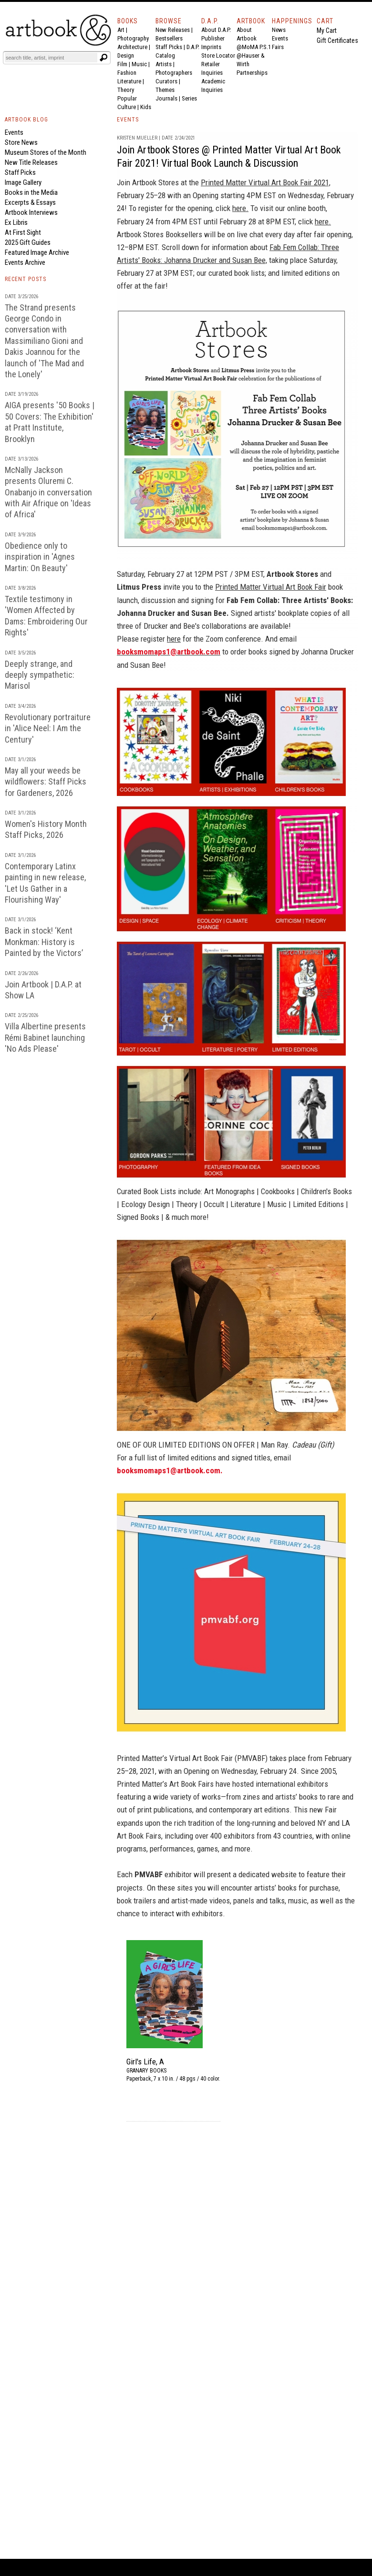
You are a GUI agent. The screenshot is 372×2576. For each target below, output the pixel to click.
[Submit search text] (103, 57)
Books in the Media (31, 192)
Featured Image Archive (37, 252)
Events (280, 38)
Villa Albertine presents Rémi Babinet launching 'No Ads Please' (45, 1037)
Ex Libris (16, 222)
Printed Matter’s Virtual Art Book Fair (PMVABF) (192, 1758)
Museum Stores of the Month (45, 152)
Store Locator (218, 55)
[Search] (51, 57)
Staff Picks (168, 46)
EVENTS (128, 119)
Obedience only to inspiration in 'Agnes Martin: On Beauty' (40, 557)
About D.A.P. (216, 29)
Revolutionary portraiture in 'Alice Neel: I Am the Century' (48, 728)
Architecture (132, 46)
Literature (129, 81)
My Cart (327, 30)
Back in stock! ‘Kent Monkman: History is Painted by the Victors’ (44, 942)
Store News (21, 142)
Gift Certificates (337, 40)
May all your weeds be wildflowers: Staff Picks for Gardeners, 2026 (45, 781)
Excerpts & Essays (30, 202)
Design (125, 55)
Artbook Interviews (31, 212)
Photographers (173, 72)
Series (189, 98)
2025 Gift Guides (28, 242)
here (174, 639)
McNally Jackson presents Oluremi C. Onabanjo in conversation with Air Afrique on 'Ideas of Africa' (48, 492)
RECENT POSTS (25, 279)
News (279, 29)
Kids (145, 107)
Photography (133, 38)
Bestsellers (169, 38)
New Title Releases (31, 162)
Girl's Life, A (145, 2061)
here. (240, 208)
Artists (163, 64)
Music (139, 64)
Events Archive (25, 262)
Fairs (278, 46)
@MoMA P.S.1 (254, 46)
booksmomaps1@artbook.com (168, 651)
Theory (125, 89)
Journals (166, 98)
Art (120, 29)
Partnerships (252, 72)
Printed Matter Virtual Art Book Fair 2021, (266, 182)
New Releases (172, 29)
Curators (166, 81)
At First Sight (23, 232)
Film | (124, 64)
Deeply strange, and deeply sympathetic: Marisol (39, 675)
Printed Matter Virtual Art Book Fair (270, 587)
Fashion (126, 72)
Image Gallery (23, 182)
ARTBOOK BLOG (26, 119)
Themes (165, 89)
